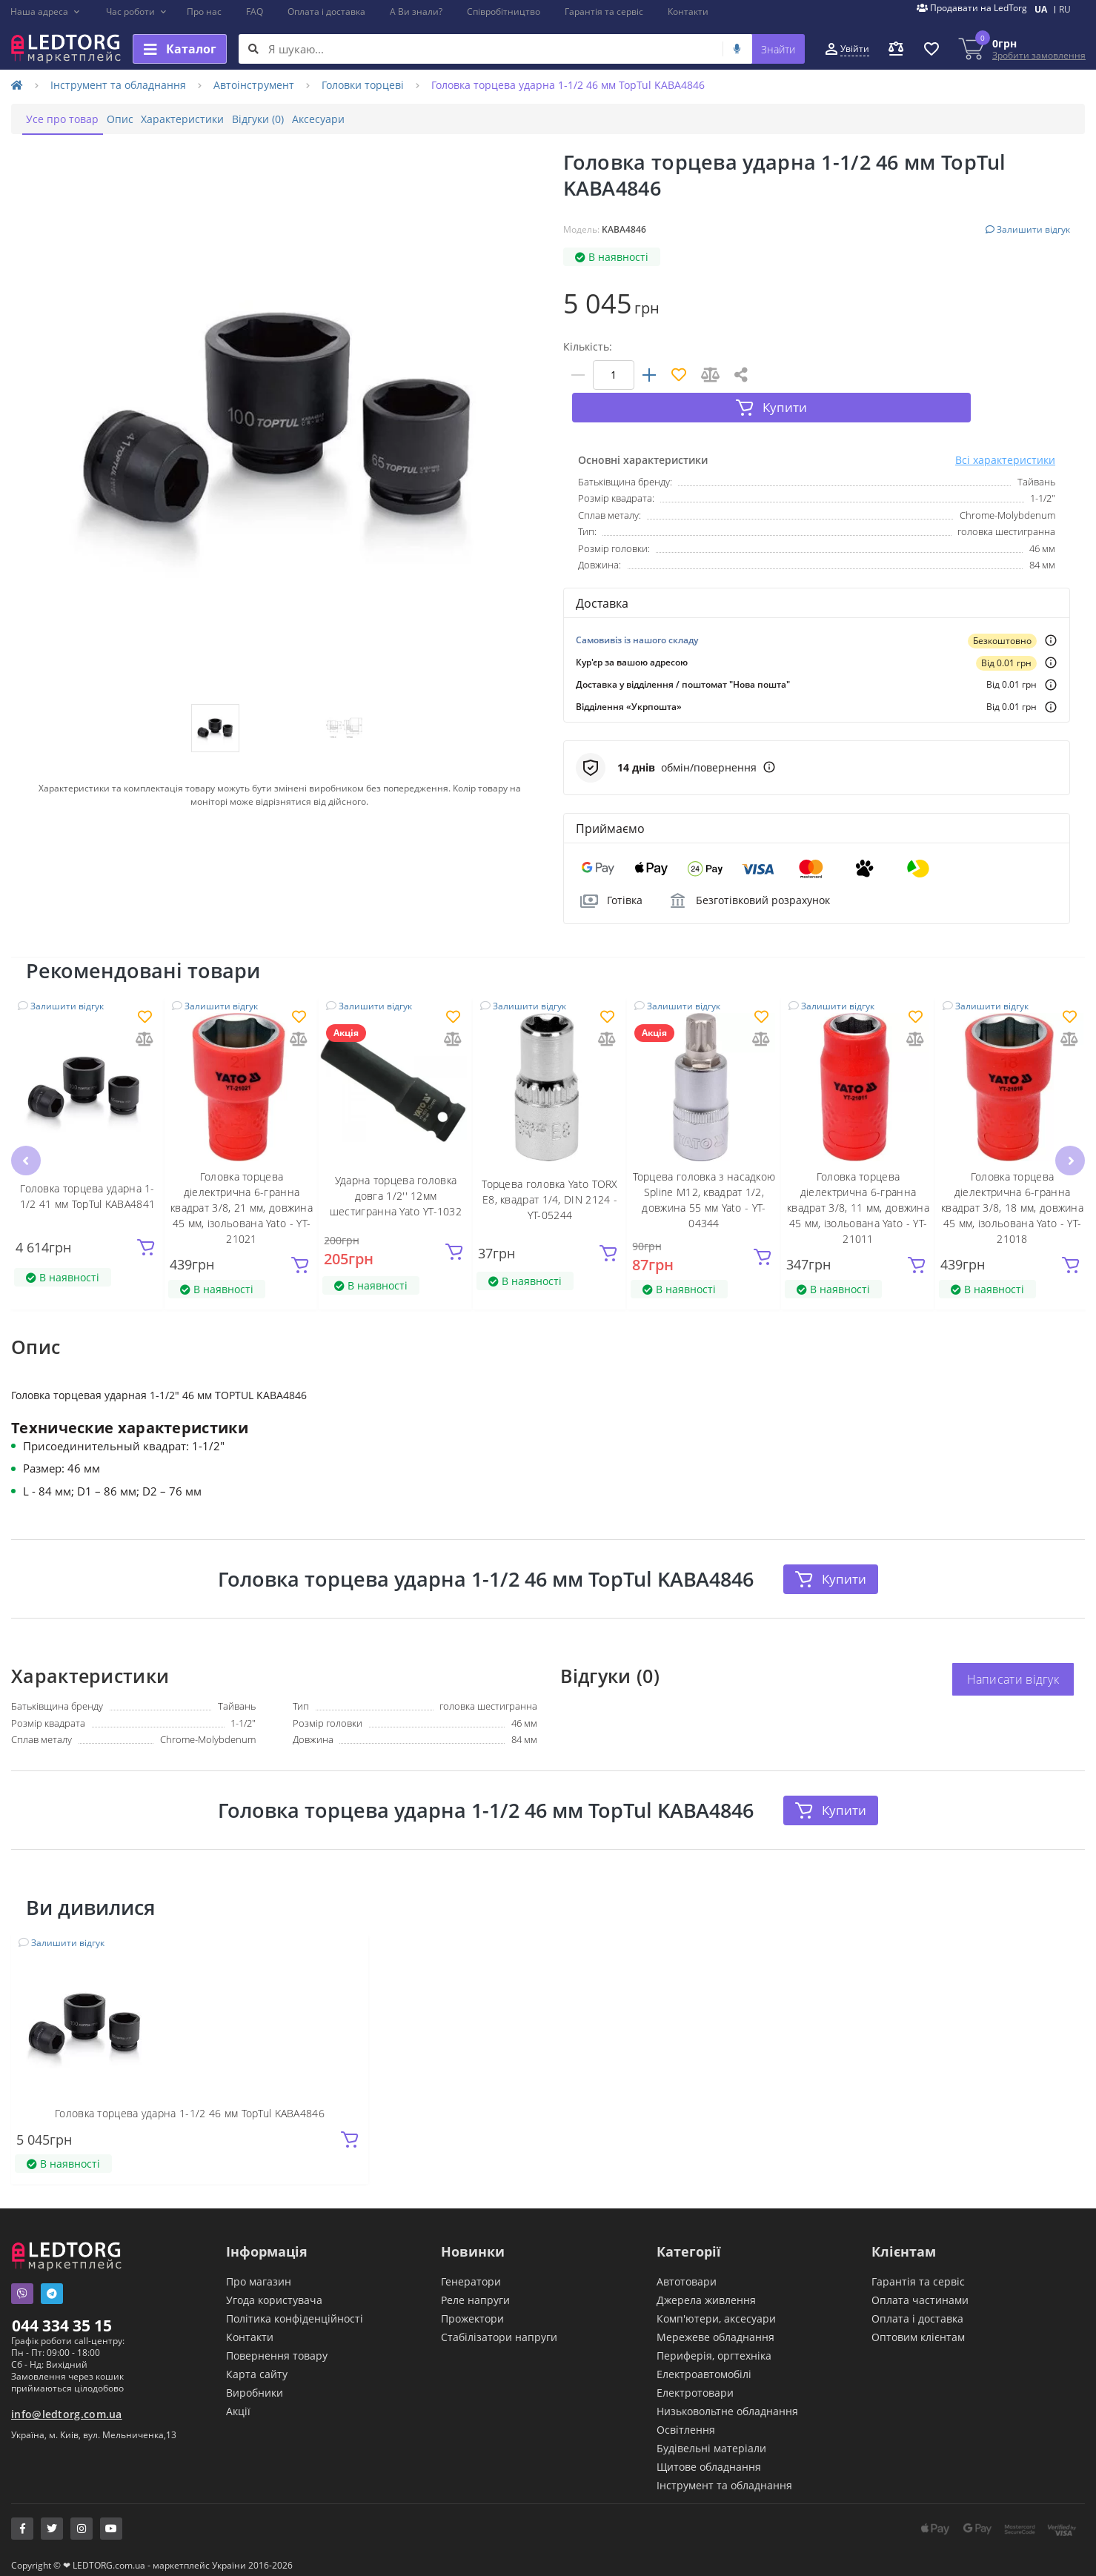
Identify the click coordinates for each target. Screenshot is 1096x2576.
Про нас (204, 11)
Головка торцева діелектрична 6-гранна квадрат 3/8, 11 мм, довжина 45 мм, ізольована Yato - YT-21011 (858, 1181)
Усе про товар (69, 119)
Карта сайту (257, 2364)
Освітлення (686, 2420)
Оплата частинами (920, 2290)
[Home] (17, 85)
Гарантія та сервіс (604, 11)
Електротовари (695, 2383)
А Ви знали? (416, 11)
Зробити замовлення (1039, 55)
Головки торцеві (363, 85)
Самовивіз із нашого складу (637, 614)
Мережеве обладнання (715, 2327)
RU (1065, 9)
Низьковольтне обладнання (727, 2401)
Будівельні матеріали (711, 2438)
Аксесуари (382, 119)
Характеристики (218, 119)
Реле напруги (475, 2290)
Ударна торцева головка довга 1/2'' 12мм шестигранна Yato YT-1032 (396, 1170)
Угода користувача (274, 2290)
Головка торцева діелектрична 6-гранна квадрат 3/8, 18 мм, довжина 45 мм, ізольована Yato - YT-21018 (1012, 1181)
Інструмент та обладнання (118, 85)
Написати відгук (1013, 1654)
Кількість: (587, 346)
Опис (141, 119)
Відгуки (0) (308, 119)
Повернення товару (277, 2346)
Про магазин (258, 2272)
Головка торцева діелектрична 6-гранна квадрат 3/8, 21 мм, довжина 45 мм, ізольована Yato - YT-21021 (241, 1181)
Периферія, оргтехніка (714, 2346)
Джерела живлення (706, 2290)
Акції (238, 2401)
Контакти (688, 11)
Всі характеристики (1005, 434)
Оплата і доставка (326, 11)
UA (1040, 9)
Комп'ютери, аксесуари (716, 2309)
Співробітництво (503, 11)
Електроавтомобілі (704, 2364)
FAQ (254, 11)
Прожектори (472, 2309)
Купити (831, 1553)
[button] (45, 11)
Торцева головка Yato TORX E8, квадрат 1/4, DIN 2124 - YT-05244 (550, 1174)
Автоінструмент (253, 85)
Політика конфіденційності (294, 2309)
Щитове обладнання (709, 2457)
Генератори (471, 2272)
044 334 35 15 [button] (62, 2316)
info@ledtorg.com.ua (66, 2404)
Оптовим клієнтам (918, 2327)
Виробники (254, 2383)
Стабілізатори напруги (499, 2327)
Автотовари (687, 2272)
